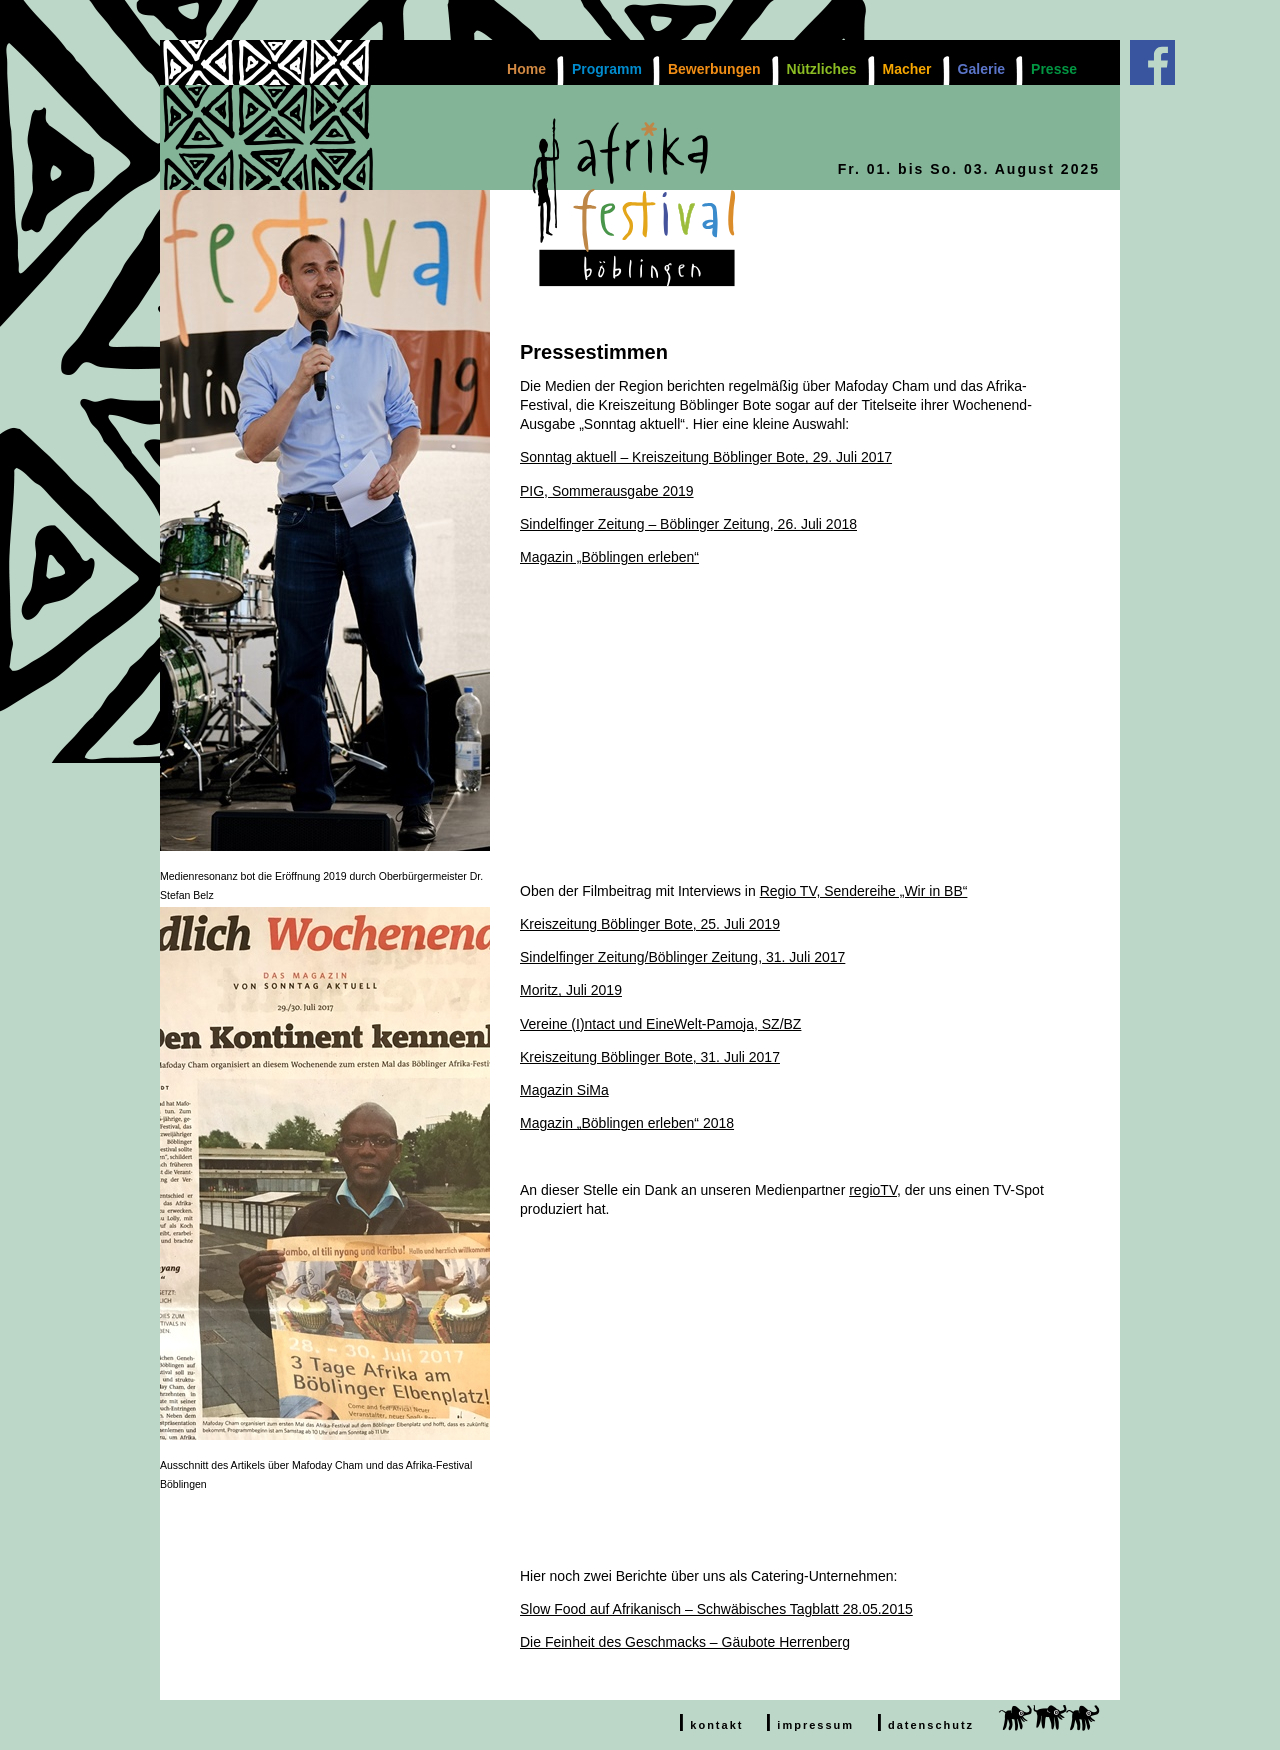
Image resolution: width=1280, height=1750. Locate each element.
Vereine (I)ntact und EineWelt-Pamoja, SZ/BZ (660, 1024)
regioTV (873, 1190)
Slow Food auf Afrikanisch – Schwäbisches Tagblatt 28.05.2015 (716, 1609)
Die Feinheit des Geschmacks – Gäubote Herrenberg (685, 1642)
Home (526, 69)
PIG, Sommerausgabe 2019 (607, 491)
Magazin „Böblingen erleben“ (609, 557)
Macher (907, 69)
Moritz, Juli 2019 (571, 990)
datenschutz (931, 1725)
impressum (815, 1725)
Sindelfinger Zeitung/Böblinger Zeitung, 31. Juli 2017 (682, 957)
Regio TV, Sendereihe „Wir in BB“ (864, 891)
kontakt (716, 1725)
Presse (1054, 69)
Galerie (981, 69)
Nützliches (822, 69)
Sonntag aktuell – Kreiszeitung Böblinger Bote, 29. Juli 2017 (706, 457)
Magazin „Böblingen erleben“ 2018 (627, 1123)
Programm (607, 69)
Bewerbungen (714, 69)
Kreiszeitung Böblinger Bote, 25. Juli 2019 (650, 924)
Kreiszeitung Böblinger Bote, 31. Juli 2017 (650, 1057)
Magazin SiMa (564, 1090)
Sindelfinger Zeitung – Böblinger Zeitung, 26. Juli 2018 (688, 524)
